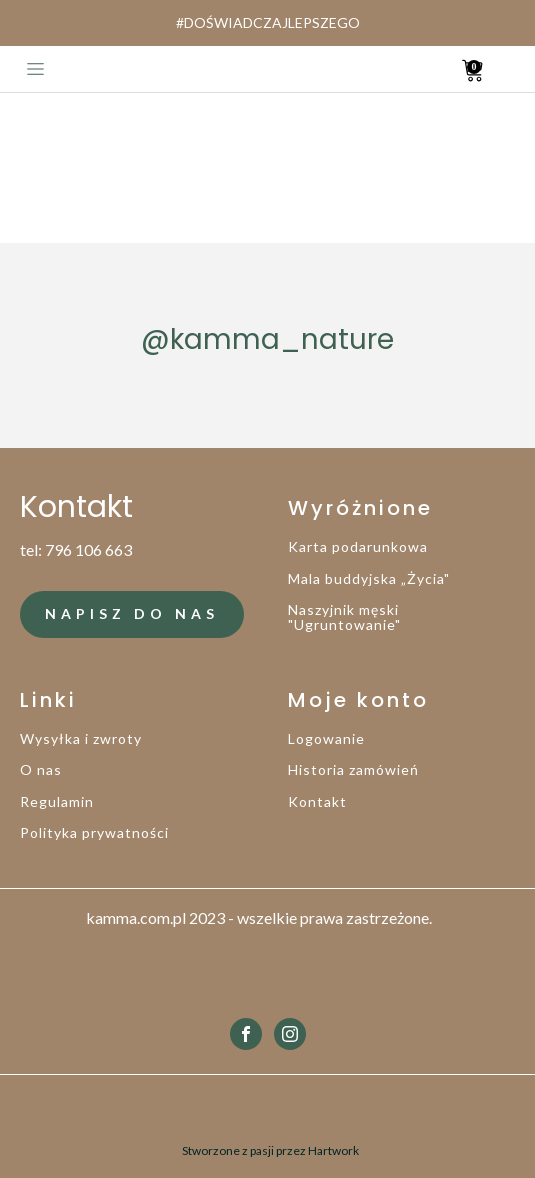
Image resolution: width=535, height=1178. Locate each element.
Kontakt (317, 801)
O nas (41, 769)
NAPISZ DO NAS (132, 613)
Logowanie (326, 738)
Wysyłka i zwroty (81, 738)
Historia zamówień (353, 769)
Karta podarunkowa (358, 546)
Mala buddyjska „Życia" (369, 578)
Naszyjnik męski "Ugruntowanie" (344, 617)
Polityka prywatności (94, 832)
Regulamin (57, 801)
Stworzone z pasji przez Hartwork (270, 1150)
